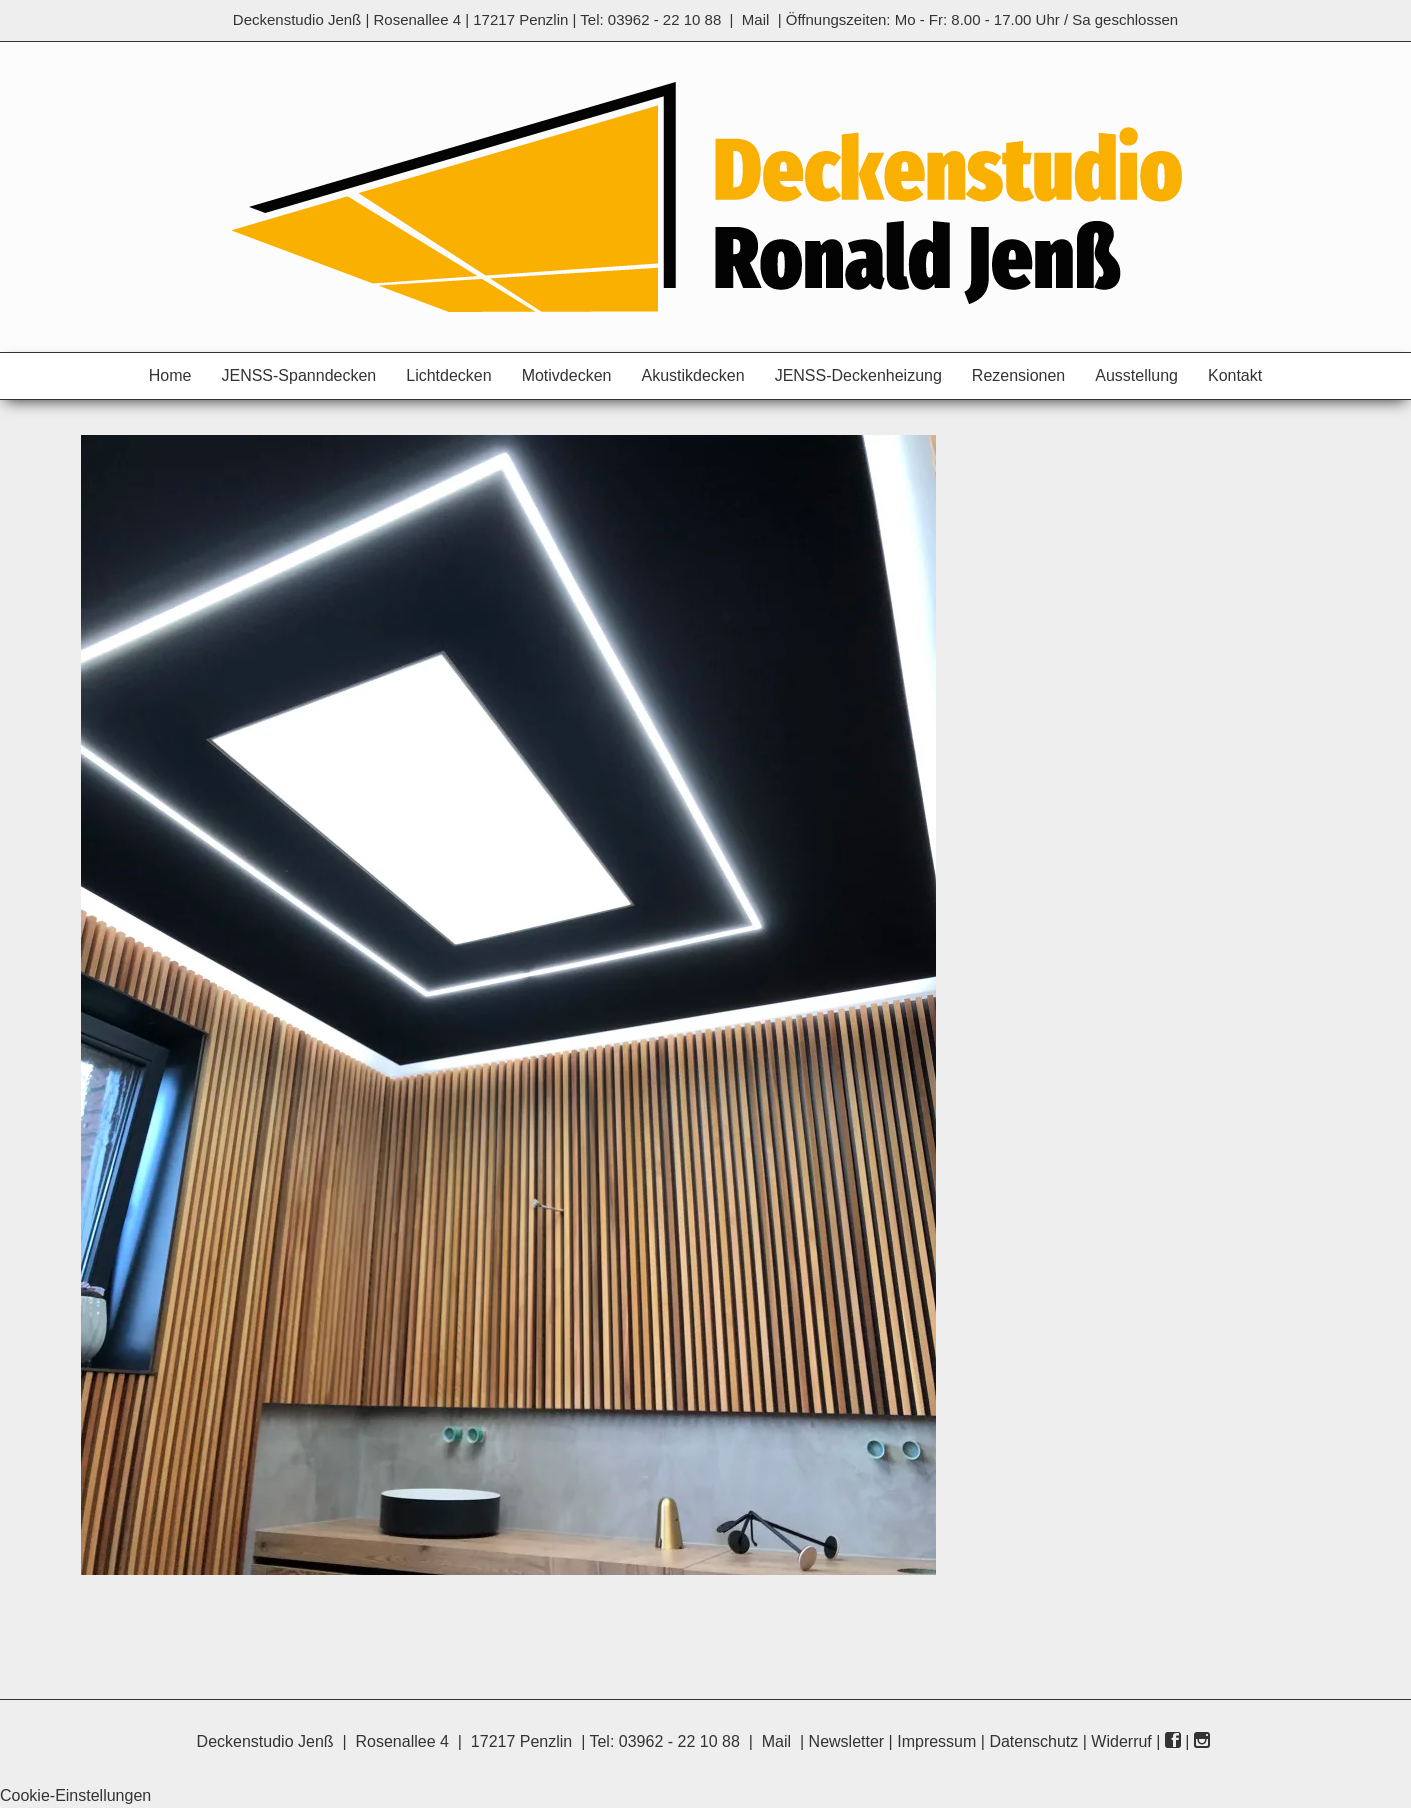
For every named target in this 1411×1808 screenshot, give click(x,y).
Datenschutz (1033, 1741)
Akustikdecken (692, 375)
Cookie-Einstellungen (75, 1795)
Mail (756, 19)
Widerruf (1121, 1741)
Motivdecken (567, 375)
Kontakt (1235, 375)
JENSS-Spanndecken (298, 375)
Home (170, 375)
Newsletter (847, 1741)
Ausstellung (1136, 375)
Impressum (936, 1741)
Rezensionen (1018, 375)
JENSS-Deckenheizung (858, 375)
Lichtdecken (448, 375)
